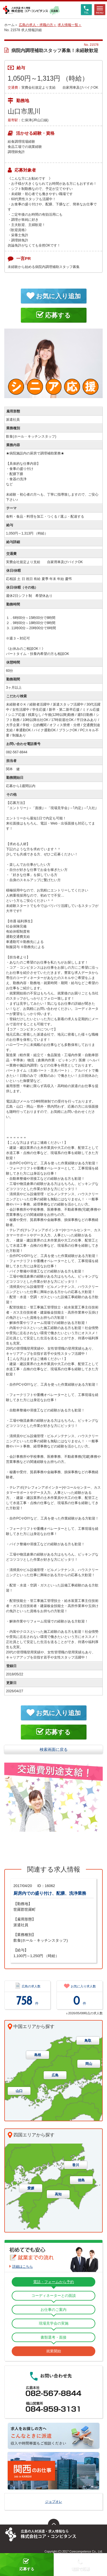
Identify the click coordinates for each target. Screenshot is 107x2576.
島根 (37, 2055)
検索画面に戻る (54, 1749)
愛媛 (30, 2188)
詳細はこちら (22, 2267)
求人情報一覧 (68, 25)
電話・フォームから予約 (53, 2282)
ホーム (9, 25)
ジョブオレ (53, 2502)
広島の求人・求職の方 (36, 25)
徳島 (81, 2180)
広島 (55, 2075)
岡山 (88, 2064)
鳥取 (87, 2041)
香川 (75, 2165)
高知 (58, 2194)
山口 (19, 2091)
